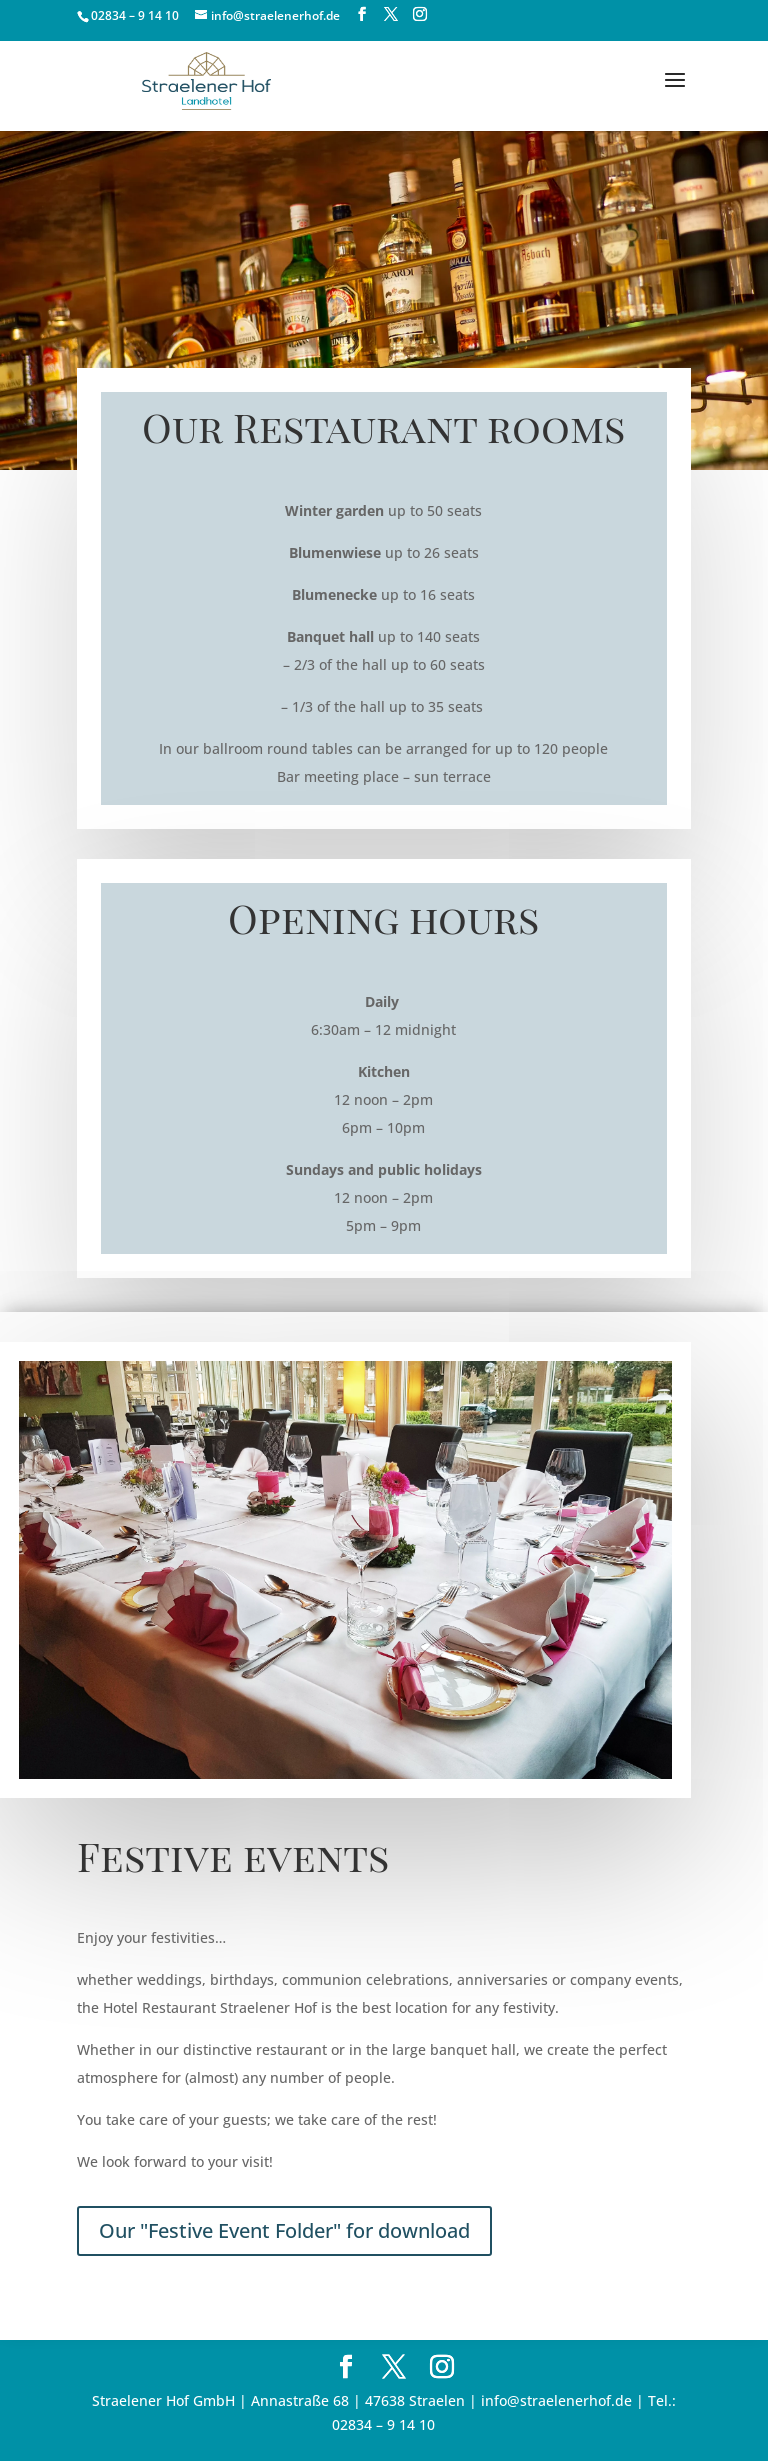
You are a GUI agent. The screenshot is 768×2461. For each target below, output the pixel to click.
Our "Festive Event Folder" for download (284, 2230)
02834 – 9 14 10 (135, 15)
